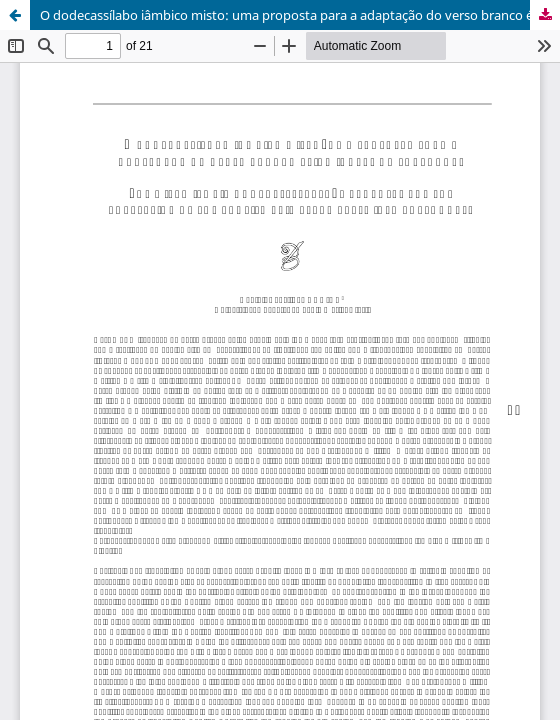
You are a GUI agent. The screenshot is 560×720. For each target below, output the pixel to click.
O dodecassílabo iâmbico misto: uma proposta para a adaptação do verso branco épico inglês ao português (300, 15)
